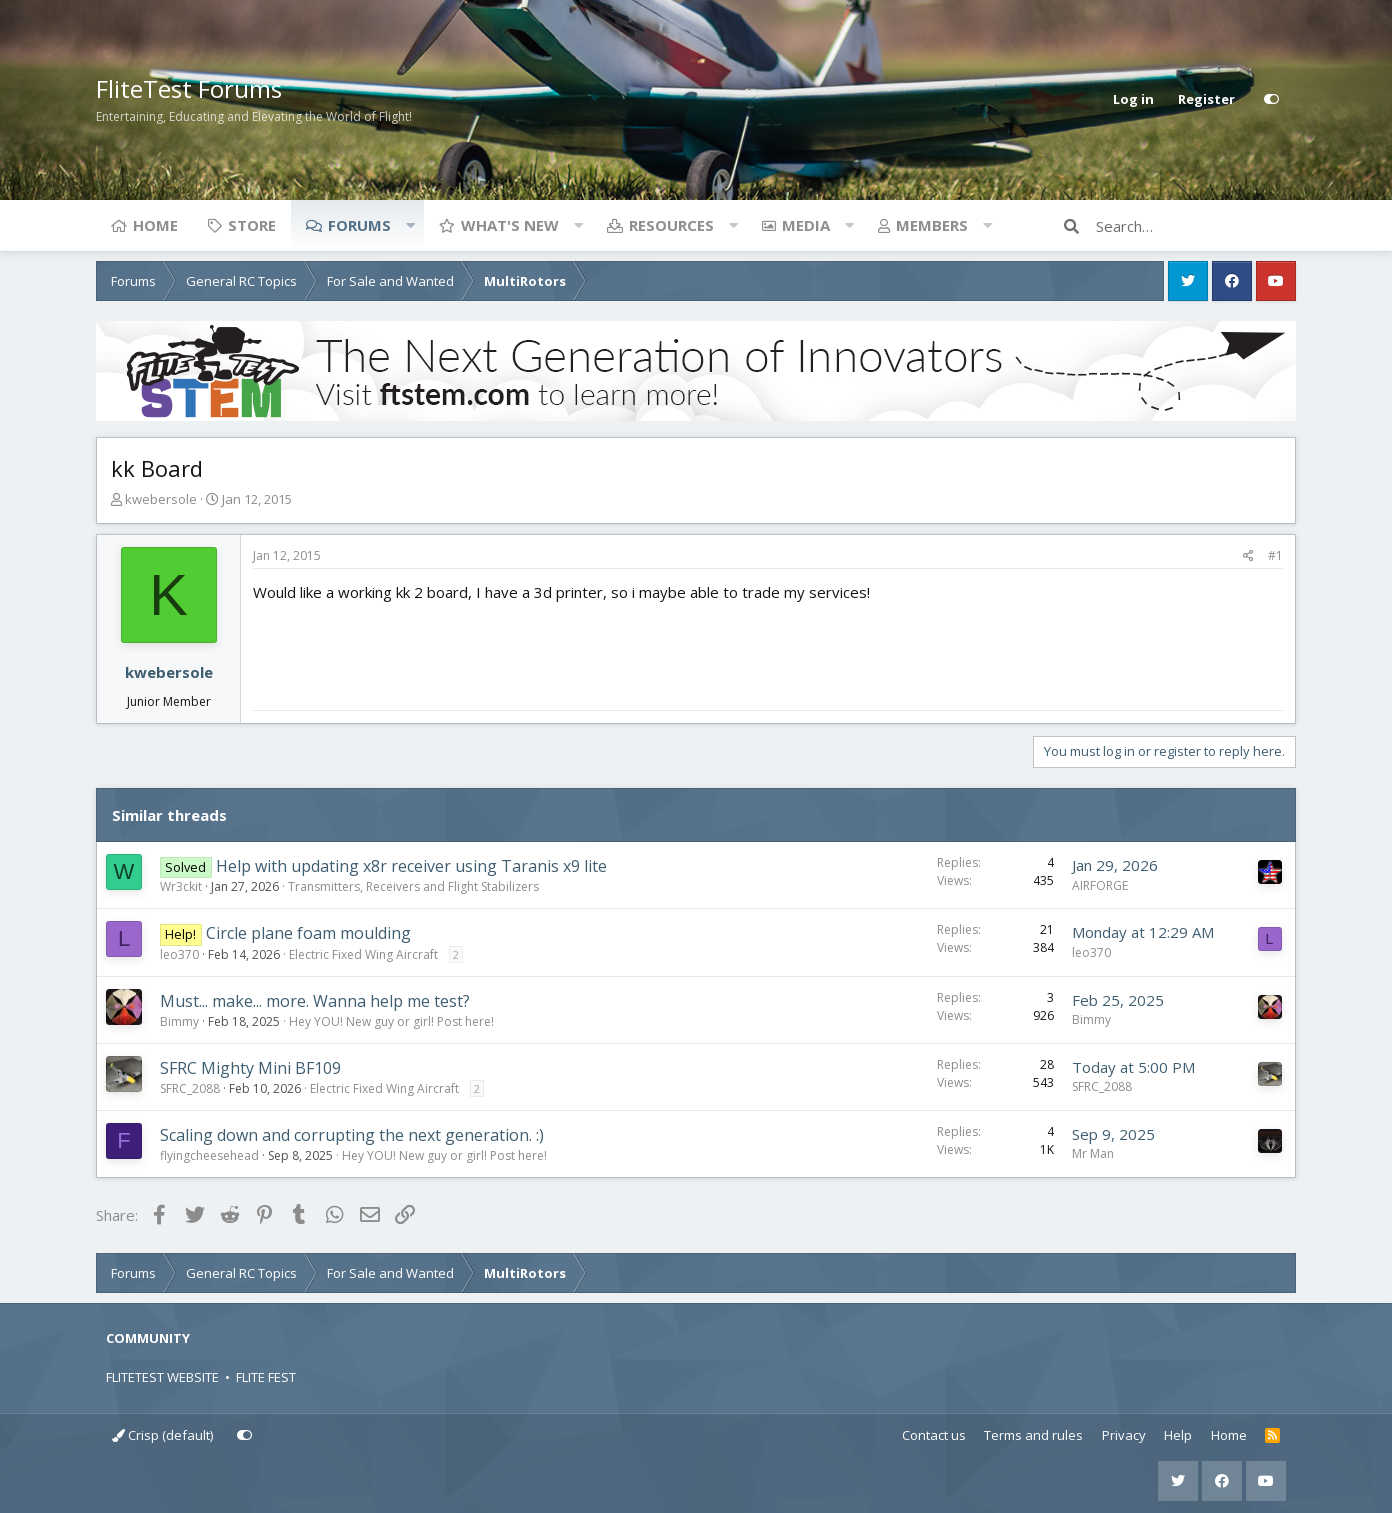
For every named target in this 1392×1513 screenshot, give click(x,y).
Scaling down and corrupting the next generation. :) (352, 1135)
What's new (510, 225)
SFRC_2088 (190, 1088)
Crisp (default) (162, 1435)
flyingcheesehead (209, 1155)
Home (155, 225)
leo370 (179, 954)
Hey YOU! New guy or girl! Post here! (391, 1021)
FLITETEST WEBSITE (162, 1377)
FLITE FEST (266, 1377)
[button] (410, 225)
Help (1178, 1435)
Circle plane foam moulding (308, 933)
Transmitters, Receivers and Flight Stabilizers (413, 886)
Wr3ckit (181, 886)
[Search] (1196, 226)
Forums (359, 225)
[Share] (1248, 556)
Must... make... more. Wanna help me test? (315, 1001)
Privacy (1124, 1435)
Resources (671, 225)
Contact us (934, 1435)
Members (932, 225)
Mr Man (1093, 1153)
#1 (1275, 555)
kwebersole (161, 499)
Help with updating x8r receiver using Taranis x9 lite (411, 866)
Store (252, 225)
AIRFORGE (1100, 885)
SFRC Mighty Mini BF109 (250, 1068)
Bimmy (179, 1021)
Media (806, 225)
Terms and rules (1033, 1435)
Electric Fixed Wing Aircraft (363, 954)
